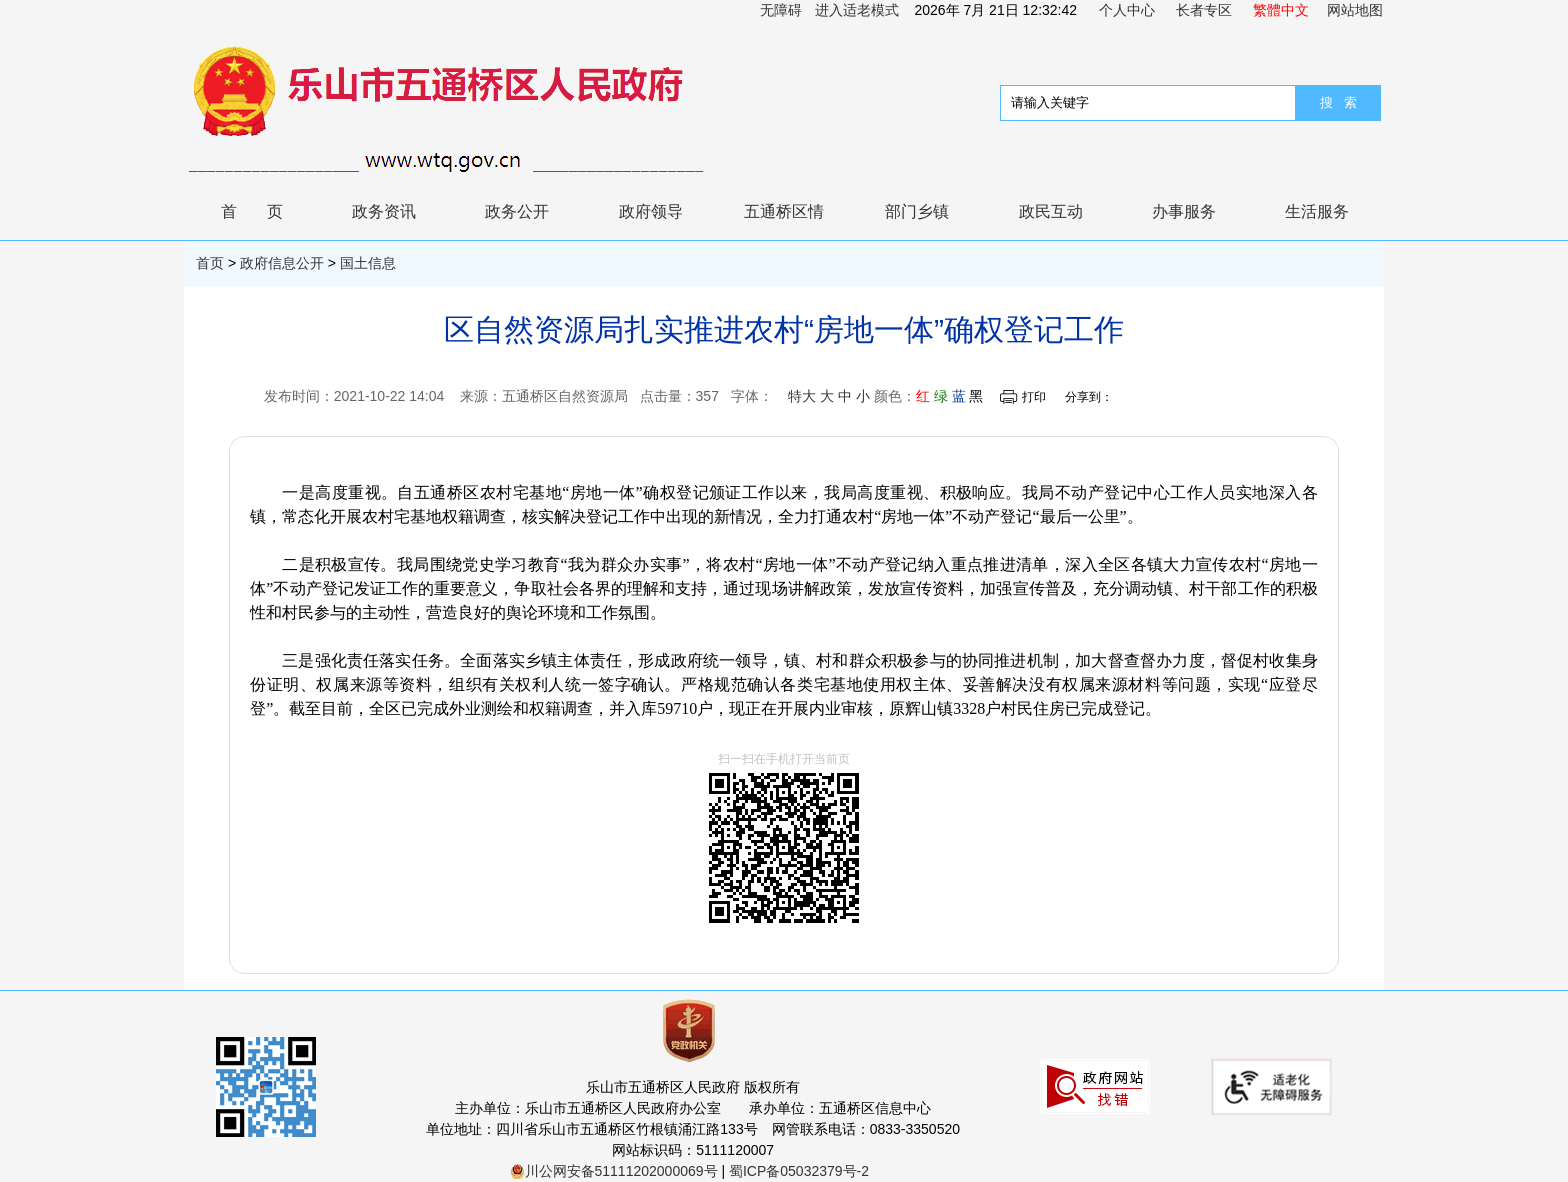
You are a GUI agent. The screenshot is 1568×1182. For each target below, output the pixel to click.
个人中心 (1127, 10)
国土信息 (368, 263)
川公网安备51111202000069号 (614, 1171)
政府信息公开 (282, 263)
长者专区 (1204, 10)
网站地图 (1355, 10)
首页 (267, 211)
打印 (1034, 397)
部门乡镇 (917, 211)
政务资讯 (384, 211)
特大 (802, 396)
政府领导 (651, 211)
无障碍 (781, 10)
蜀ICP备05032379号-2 (799, 1171)
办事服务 (1184, 211)
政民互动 (1051, 211)
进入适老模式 (857, 10)
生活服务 (1317, 211)
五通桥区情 (784, 211)
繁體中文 (1281, 10)
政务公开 (517, 211)
